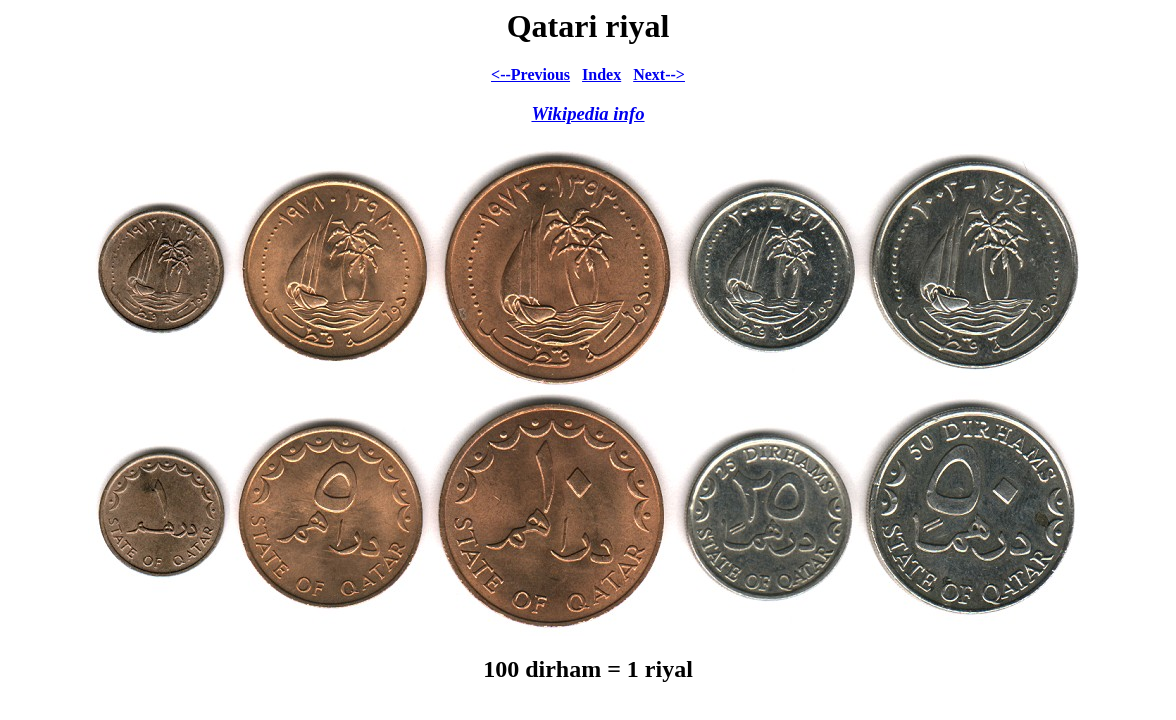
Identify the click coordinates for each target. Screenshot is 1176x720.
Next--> (659, 74)
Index (601, 74)
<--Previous (530, 74)
